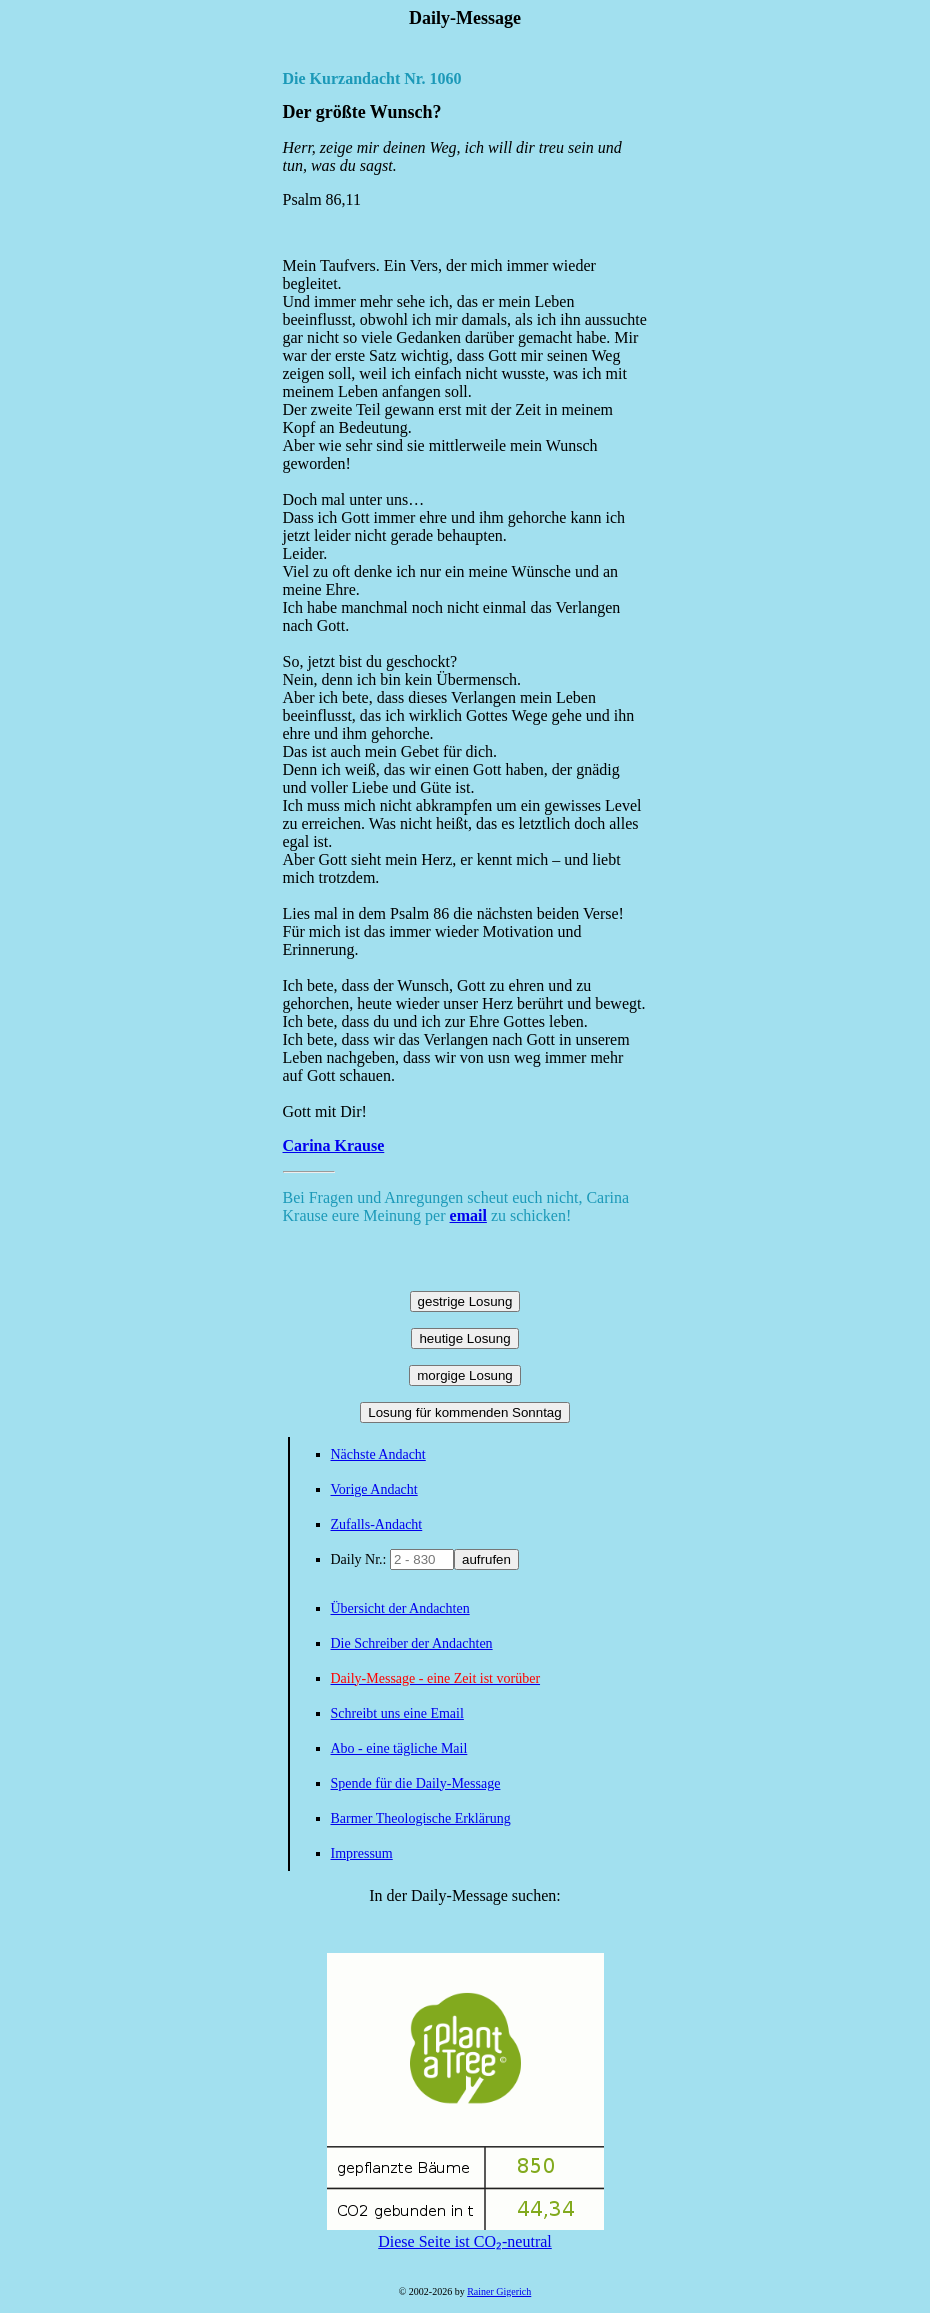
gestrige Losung (465, 1301)
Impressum (362, 1853)
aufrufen (486, 1559)
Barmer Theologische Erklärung (421, 1818)
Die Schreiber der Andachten (412, 1643)
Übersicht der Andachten (400, 1608)
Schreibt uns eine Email (397, 1713)
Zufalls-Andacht (377, 1524)
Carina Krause (334, 1145)
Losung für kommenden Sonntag (464, 1412)
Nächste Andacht (378, 1454)
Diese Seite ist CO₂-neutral (465, 2233)
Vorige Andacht (374, 1489)
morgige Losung (465, 1375)
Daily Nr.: (361, 1559)
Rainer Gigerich (499, 2291)
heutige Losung (464, 1338)
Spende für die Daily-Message (416, 1783)
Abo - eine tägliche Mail (399, 1748)
